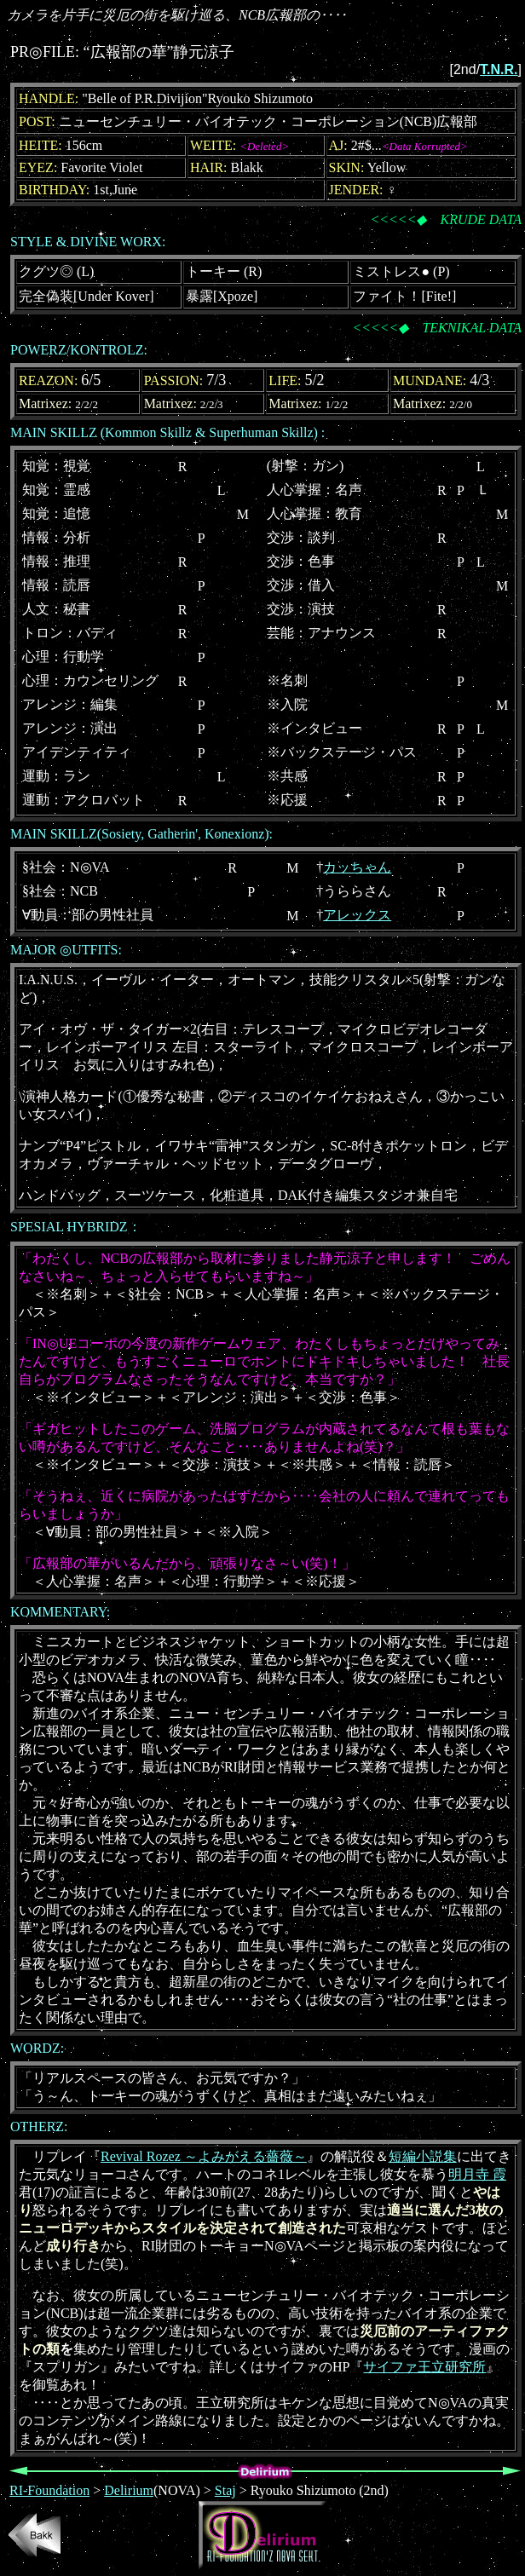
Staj (225, 2490)
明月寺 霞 (477, 2174)
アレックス (357, 915)
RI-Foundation (49, 2490)
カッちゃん (357, 867)
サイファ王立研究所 (424, 2367)
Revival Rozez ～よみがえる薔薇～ (204, 2156)
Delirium (128, 2490)
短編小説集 (423, 2156)
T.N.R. (498, 69)
